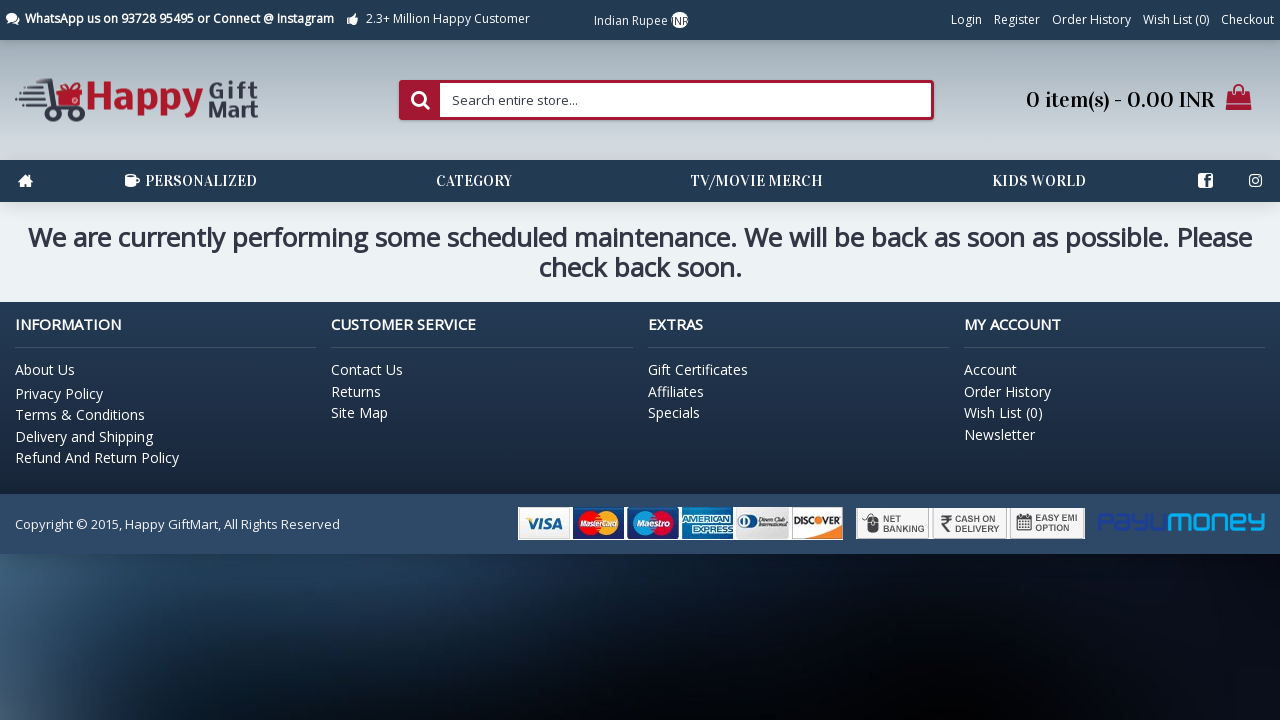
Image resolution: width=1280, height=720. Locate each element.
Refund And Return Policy (97, 457)
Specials (674, 412)
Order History (1007, 391)
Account (990, 369)
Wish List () (1003, 412)
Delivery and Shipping (84, 436)
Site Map (359, 412)
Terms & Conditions (80, 414)
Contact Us (367, 369)
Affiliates (676, 391)
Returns (356, 391)
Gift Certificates (698, 369)
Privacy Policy (59, 393)
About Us (45, 369)
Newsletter (999, 434)
